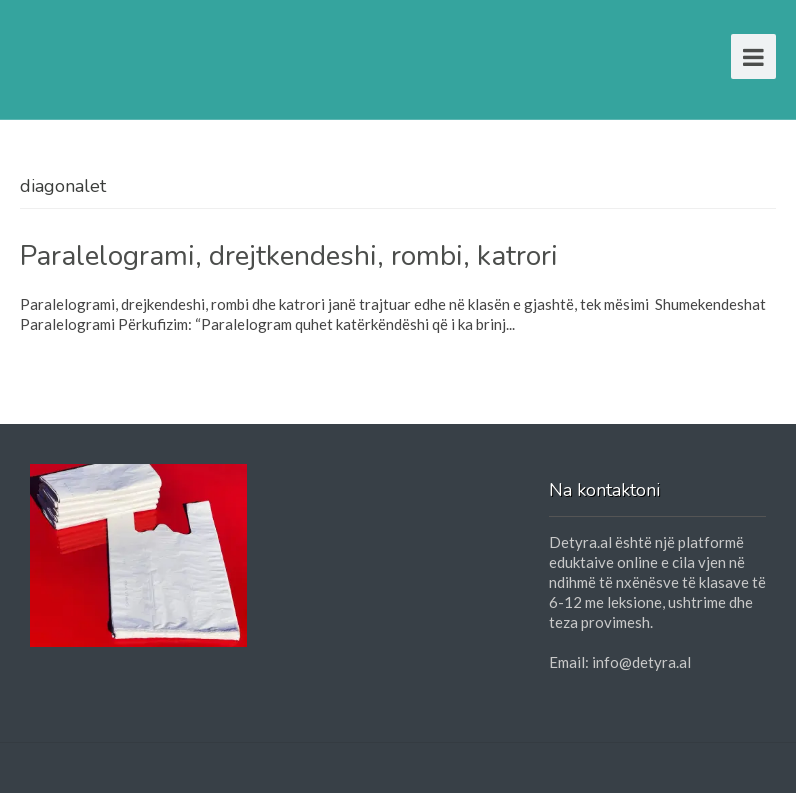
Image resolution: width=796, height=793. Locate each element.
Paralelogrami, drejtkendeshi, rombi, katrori (289, 256)
